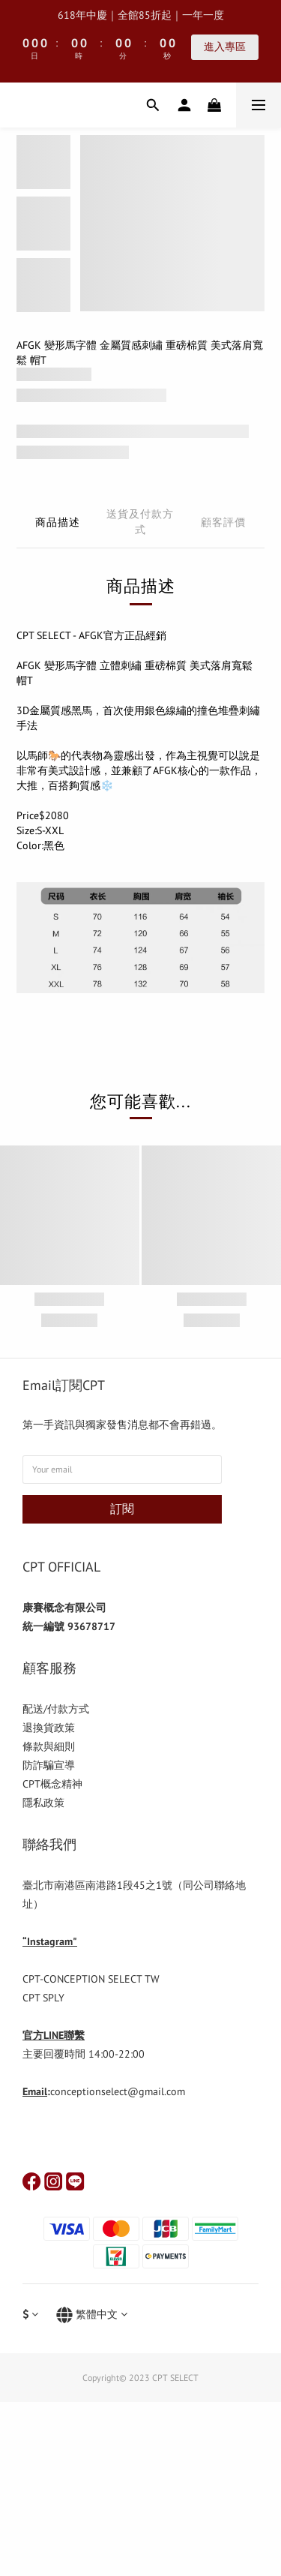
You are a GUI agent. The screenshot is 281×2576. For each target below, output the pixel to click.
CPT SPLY (43, 1997)
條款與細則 (48, 1746)
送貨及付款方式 (140, 521)
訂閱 (122, 1508)
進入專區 (225, 46)
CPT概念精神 (52, 1784)
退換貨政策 (48, 1727)
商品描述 (57, 522)
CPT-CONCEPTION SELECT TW (91, 1979)
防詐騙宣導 (48, 1765)
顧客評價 (223, 522)
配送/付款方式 (55, 1709)
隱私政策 (43, 1802)
